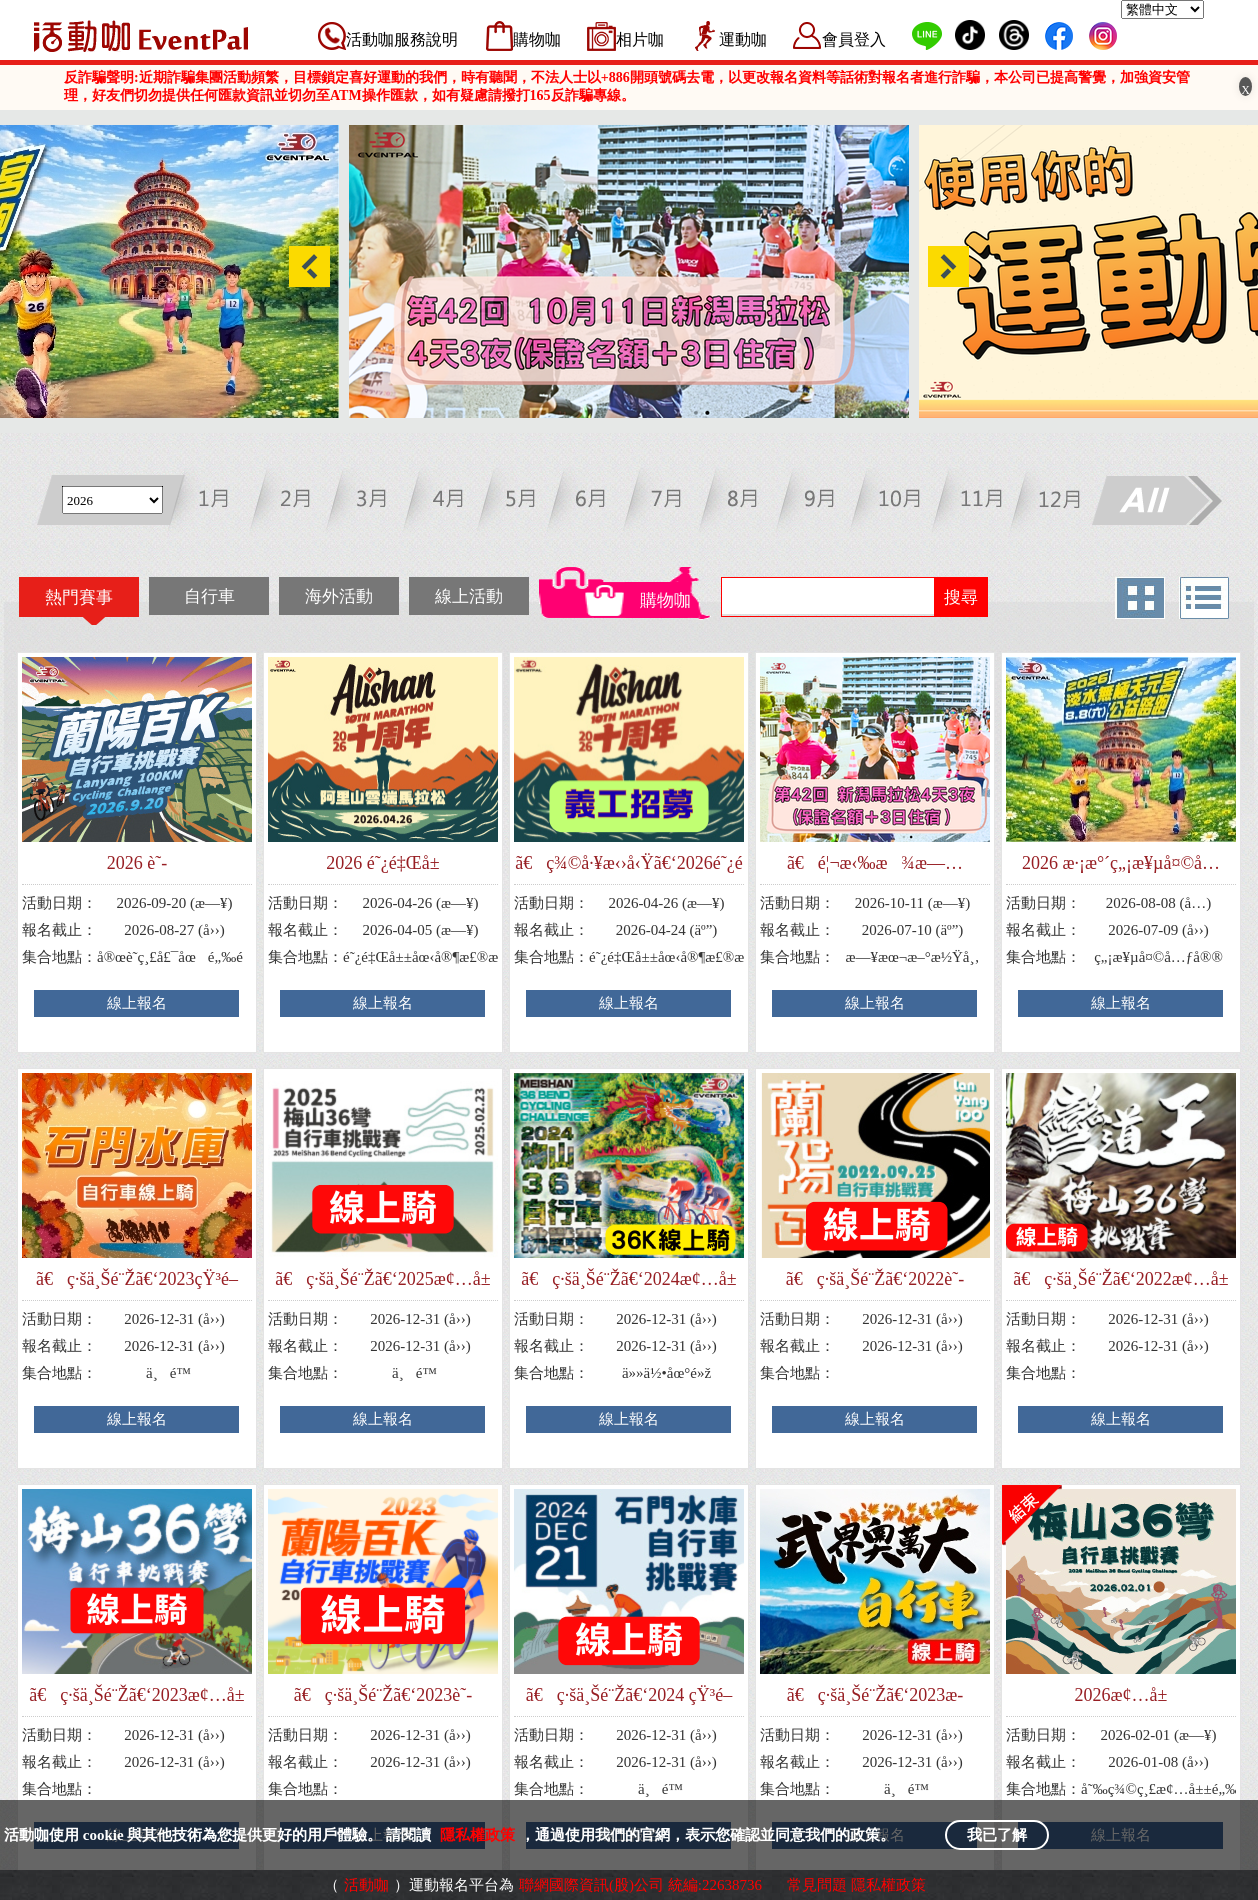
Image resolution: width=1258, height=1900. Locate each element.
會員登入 (854, 39)
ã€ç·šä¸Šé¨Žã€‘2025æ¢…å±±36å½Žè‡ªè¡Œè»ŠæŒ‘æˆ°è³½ (382, 1279)
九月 (826, 502)
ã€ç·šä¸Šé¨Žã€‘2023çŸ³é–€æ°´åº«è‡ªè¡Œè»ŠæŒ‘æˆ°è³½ (137, 1279)
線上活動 (469, 596)
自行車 (209, 596)
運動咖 (743, 39)
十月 (901, 502)
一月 (226, 502)
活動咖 (366, 1885)
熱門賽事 (79, 597)
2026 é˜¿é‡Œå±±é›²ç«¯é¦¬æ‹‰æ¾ (383, 863)
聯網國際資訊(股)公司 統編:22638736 (640, 1885)
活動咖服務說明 (402, 39)
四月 (451, 502)
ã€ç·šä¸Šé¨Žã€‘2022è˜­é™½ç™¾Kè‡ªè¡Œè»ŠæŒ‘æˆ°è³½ (874, 1279)
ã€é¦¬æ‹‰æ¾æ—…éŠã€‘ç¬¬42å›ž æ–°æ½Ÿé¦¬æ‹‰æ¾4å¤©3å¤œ (875, 863)
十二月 (1051, 502)
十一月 (976, 502)
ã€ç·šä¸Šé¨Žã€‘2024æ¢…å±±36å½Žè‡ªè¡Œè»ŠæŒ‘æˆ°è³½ (628, 1279)
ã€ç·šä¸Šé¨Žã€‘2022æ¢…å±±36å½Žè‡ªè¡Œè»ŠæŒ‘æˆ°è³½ (1120, 1279)
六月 (601, 502)
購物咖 (537, 39)
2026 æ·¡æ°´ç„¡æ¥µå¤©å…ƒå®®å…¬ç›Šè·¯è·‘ (1121, 863)
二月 (301, 502)
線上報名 (137, 1003)
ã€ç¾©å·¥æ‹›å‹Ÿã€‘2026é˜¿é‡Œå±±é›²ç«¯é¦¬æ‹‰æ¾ (629, 863)
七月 (676, 502)
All (1155, 502)
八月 (751, 502)
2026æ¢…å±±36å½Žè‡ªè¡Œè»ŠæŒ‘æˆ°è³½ (1120, 1695)
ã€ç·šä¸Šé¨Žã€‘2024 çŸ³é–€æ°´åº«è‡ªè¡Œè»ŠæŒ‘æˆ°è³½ (629, 1695)
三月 (376, 502)
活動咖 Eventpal (141, 36)
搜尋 (961, 597)
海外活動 (339, 596)
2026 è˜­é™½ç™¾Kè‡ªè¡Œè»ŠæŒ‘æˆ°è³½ (136, 863)
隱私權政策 (477, 1835)
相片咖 (640, 39)
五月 (526, 502)
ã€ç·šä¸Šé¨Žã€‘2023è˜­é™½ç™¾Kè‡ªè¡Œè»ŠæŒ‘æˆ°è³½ (382, 1695)
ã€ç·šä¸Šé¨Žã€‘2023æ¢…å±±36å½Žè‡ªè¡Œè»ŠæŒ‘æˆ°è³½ (136, 1695)
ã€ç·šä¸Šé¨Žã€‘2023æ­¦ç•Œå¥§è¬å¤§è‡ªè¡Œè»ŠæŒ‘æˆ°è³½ (875, 1695)
